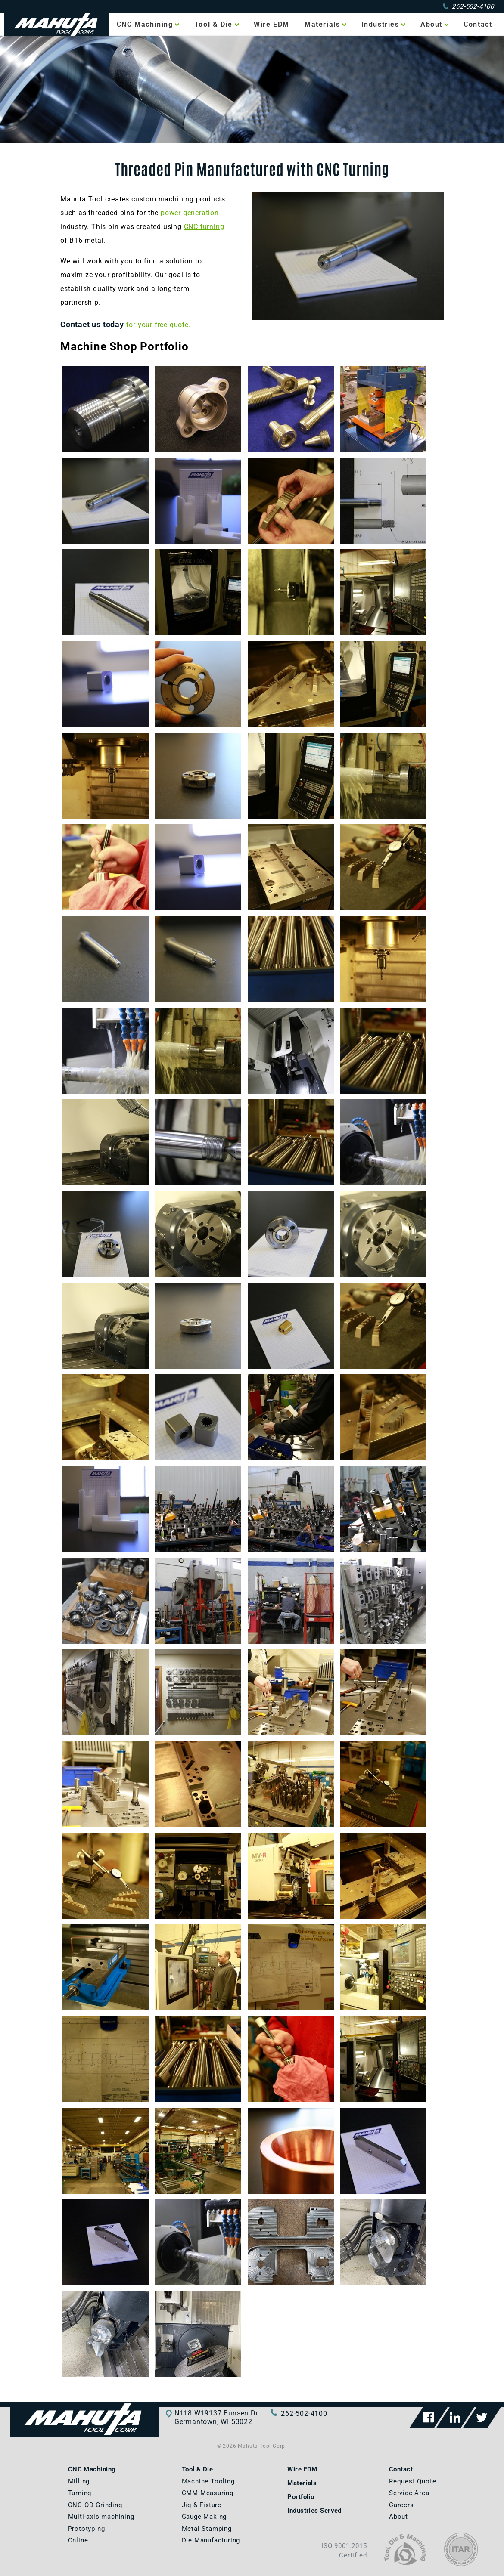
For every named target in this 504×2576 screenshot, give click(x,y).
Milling (79, 2481)
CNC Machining (145, 24)
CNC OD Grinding (95, 2505)
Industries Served (314, 2510)
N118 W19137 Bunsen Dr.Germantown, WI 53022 (217, 2417)
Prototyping (86, 2529)
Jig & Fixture (201, 2505)
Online (78, 2540)
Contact (478, 24)
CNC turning (204, 227)
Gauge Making (204, 2516)
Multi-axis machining (101, 2516)
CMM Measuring (207, 2493)
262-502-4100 (468, 6)
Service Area (409, 2493)
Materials (322, 24)
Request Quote (412, 2481)
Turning (80, 2493)
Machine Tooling (208, 2481)
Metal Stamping (207, 2529)
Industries (380, 24)
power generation (190, 213)
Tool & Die (213, 24)
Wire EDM (271, 24)
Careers (401, 2505)
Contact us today (92, 324)
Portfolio (300, 2497)
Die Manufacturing (211, 2540)
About (431, 24)
